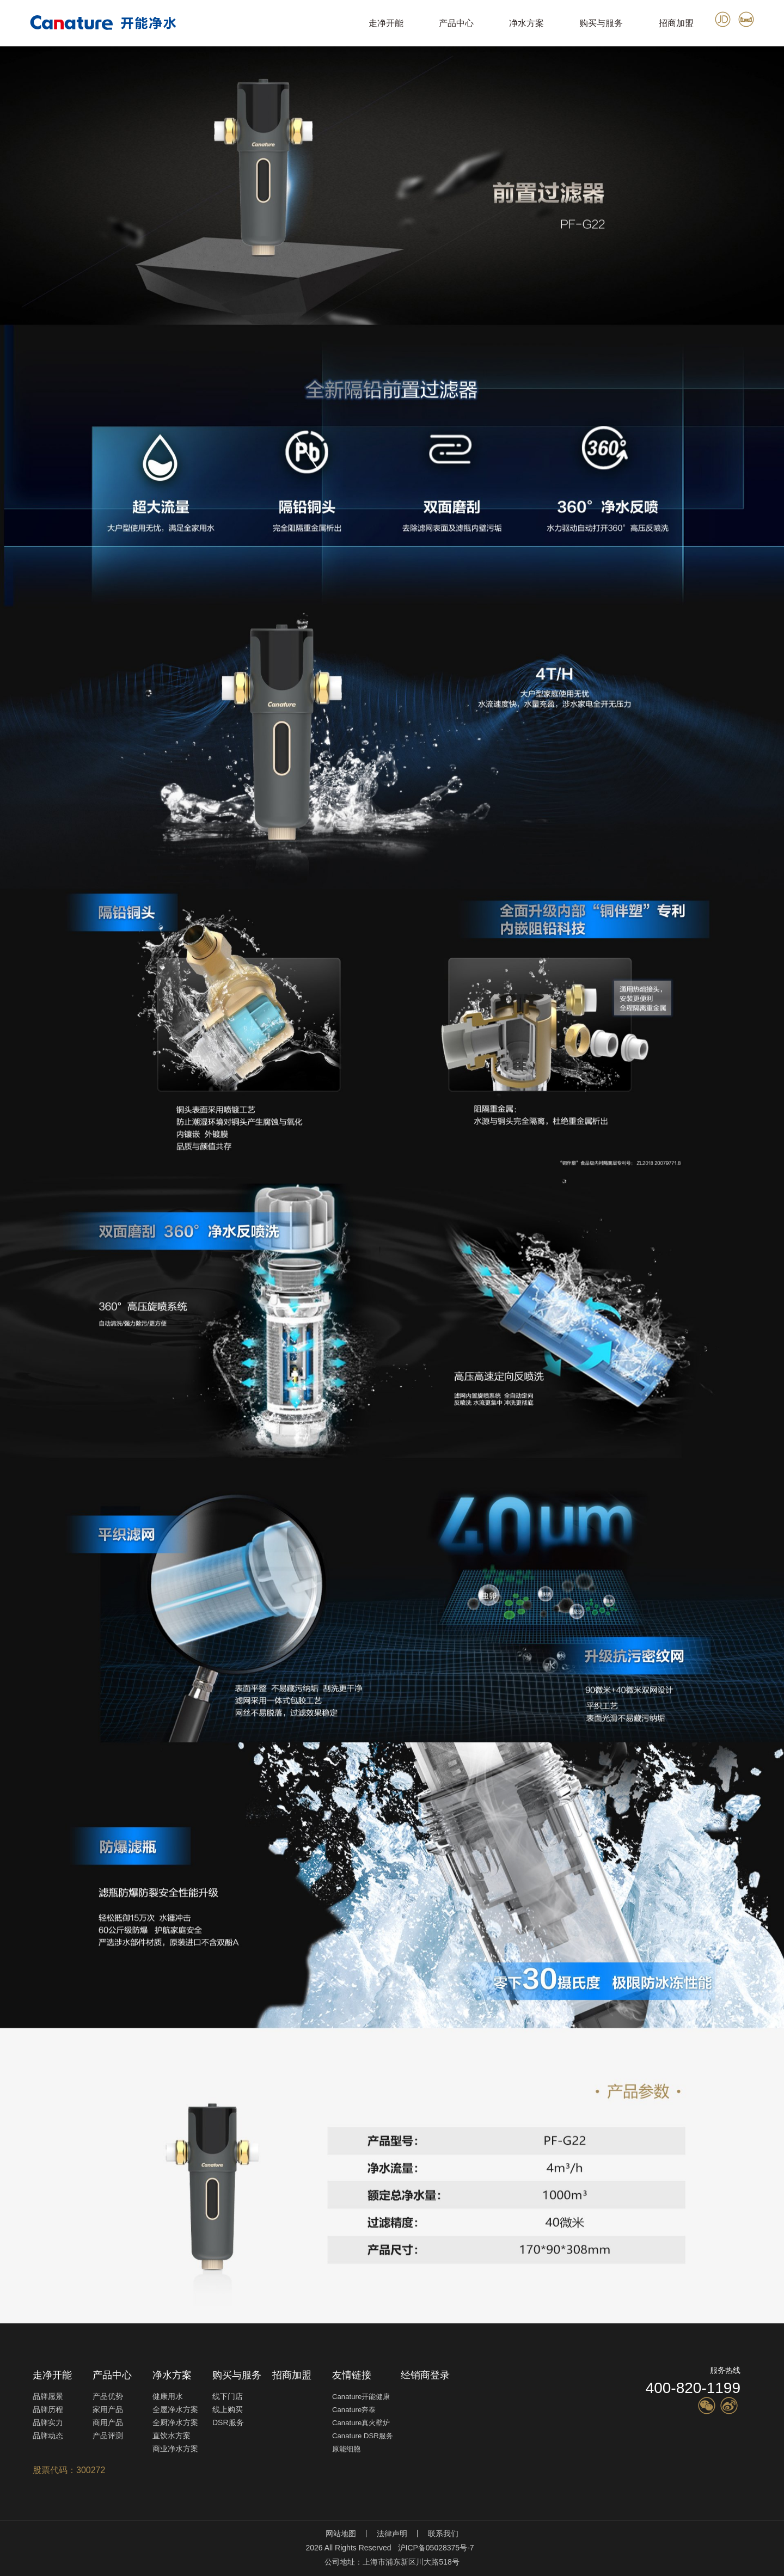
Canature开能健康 (361, 2397)
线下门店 (227, 2396)
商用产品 (108, 2422)
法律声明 (392, 2533)
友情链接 (351, 2375)
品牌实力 (48, 2422)
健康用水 (167, 2396)
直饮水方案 (171, 2435)
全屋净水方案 (175, 2409)
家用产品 (108, 2409)
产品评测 (108, 2435)
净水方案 (526, 23)
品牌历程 (48, 2409)
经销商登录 (425, 2375)
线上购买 (227, 2409)
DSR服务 (228, 2422)
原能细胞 (346, 2449)
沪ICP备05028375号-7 (436, 2547)
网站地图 (341, 2533)
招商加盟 (676, 23)
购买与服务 (601, 23)
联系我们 (443, 2533)
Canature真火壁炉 (361, 2423)
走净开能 (386, 23)
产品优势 (108, 2396)
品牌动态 (48, 2435)
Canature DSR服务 (362, 2436)
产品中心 (456, 23)
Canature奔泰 (354, 2410)
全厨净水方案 (175, 2422)
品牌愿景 (48, 2396)
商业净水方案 (175, 2448)
